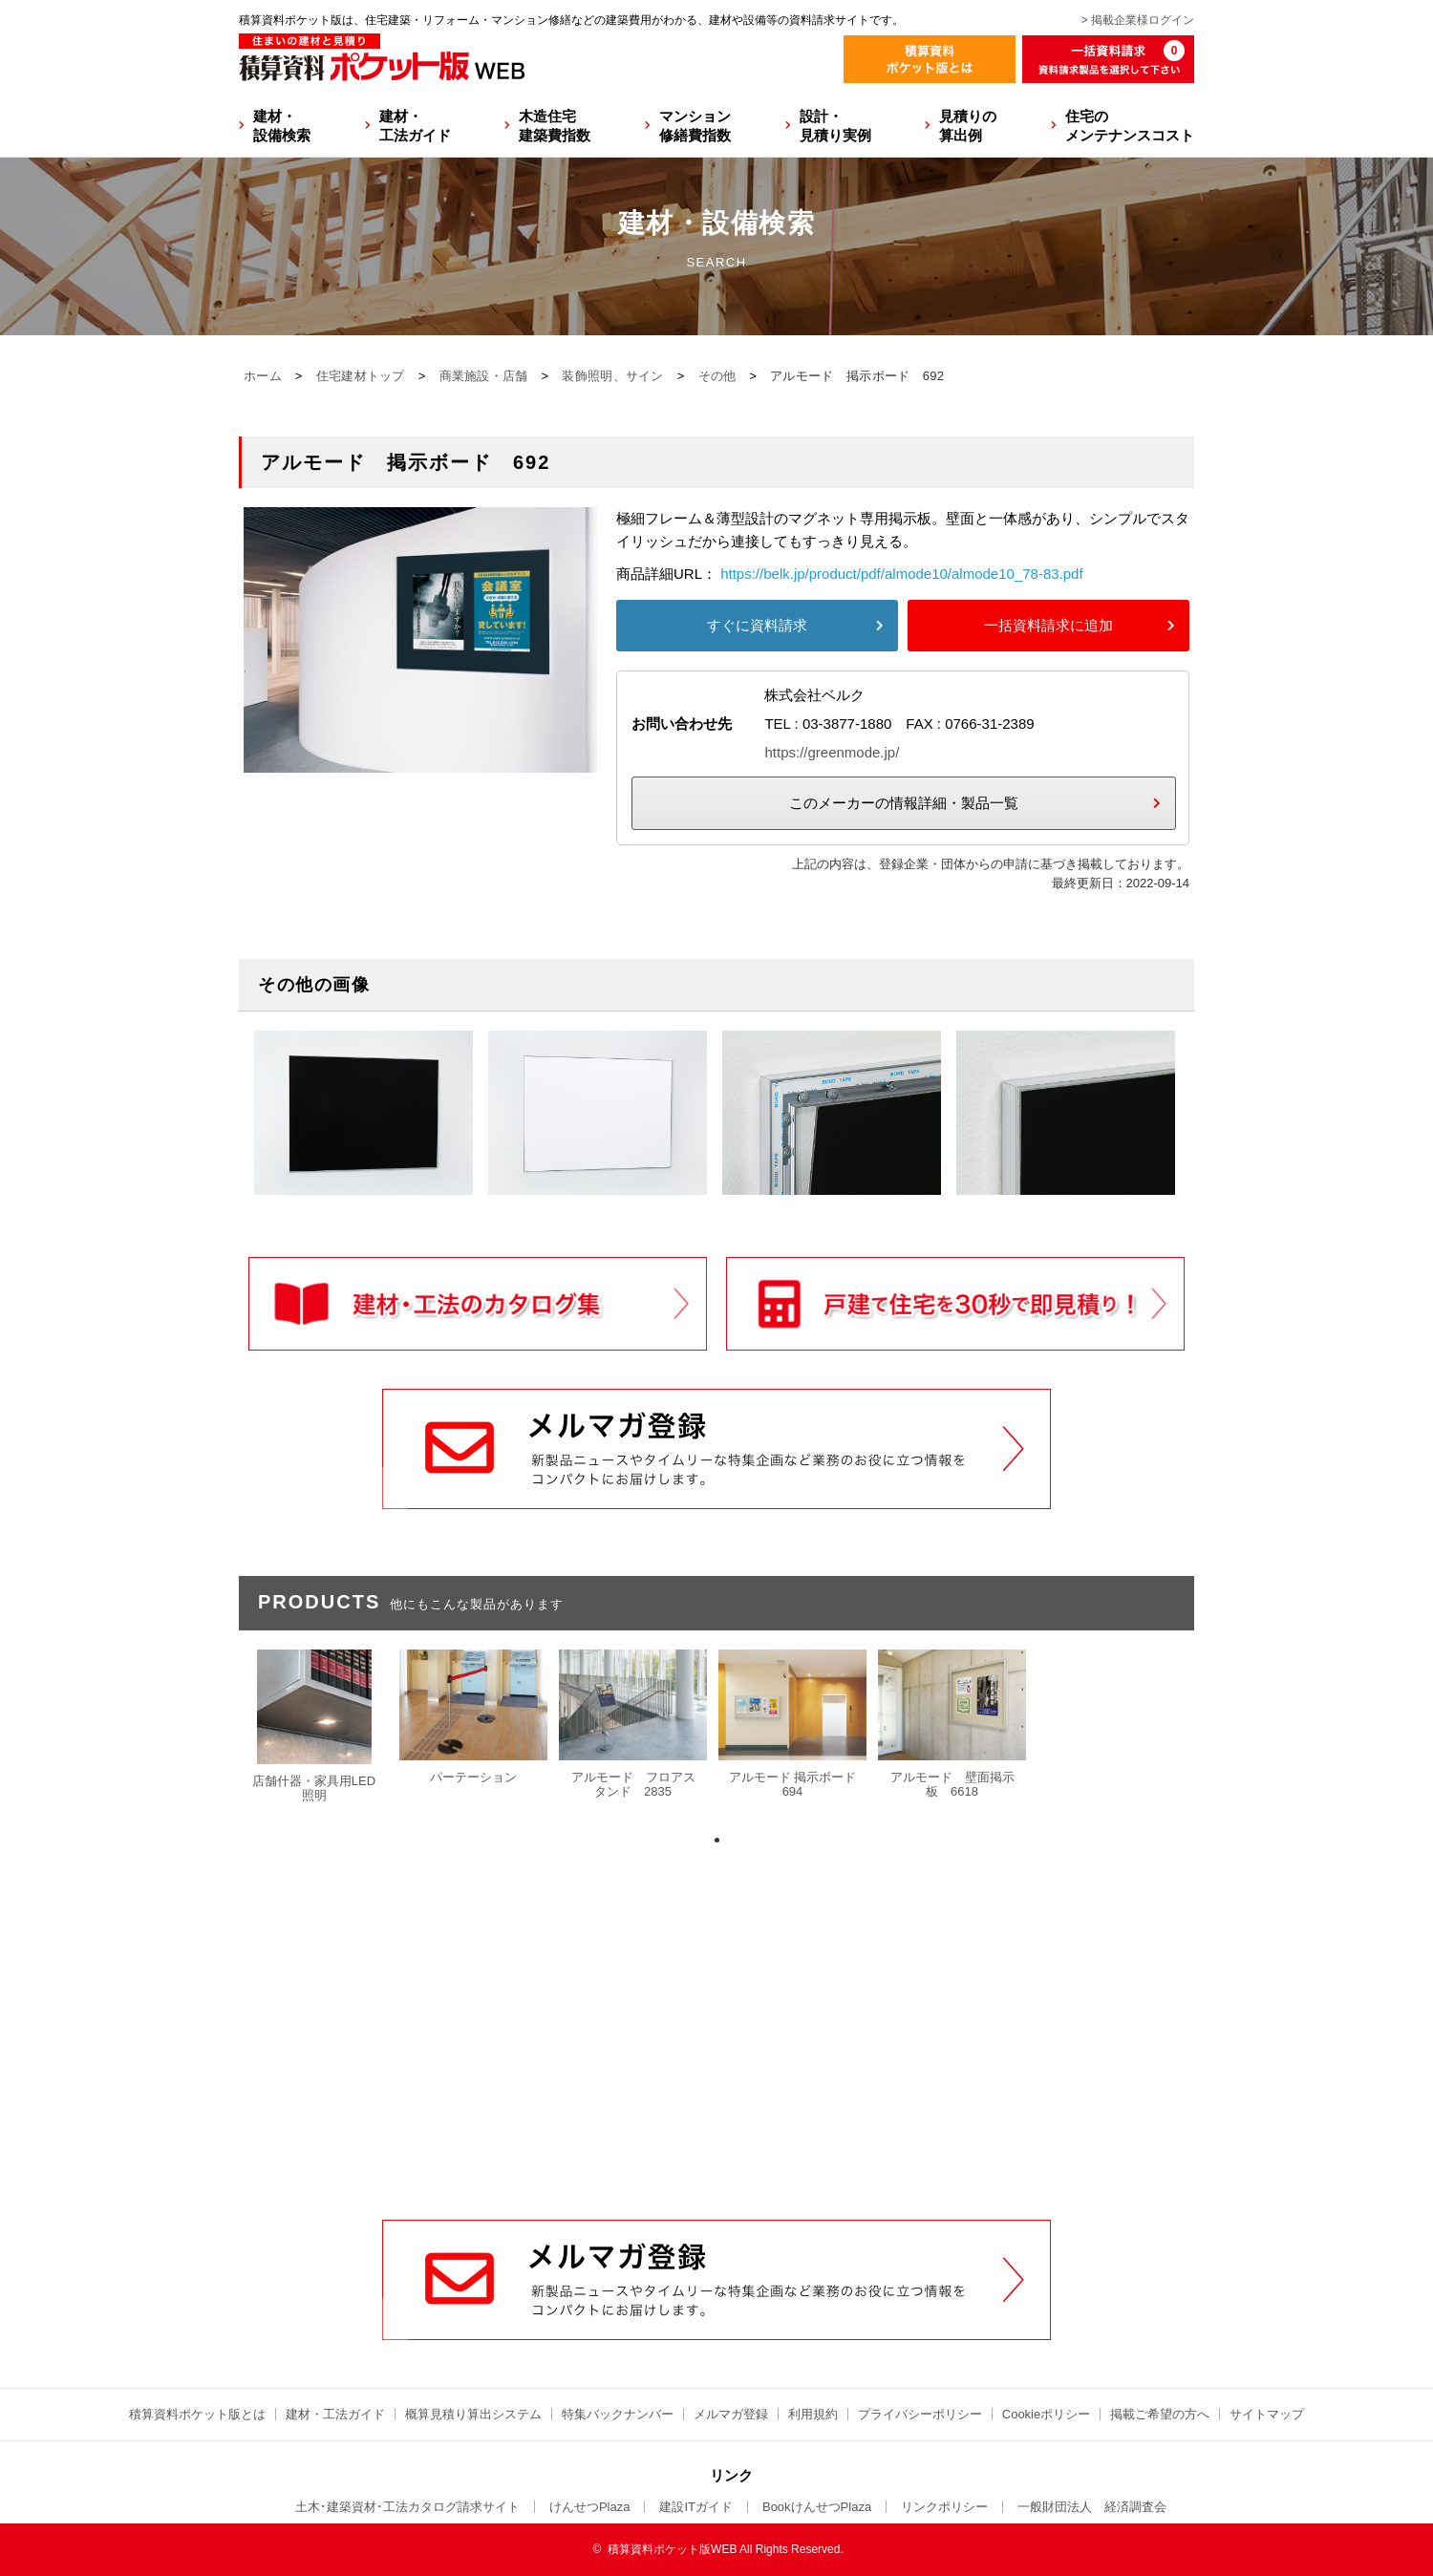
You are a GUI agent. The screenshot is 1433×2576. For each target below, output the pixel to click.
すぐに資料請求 (757, 625)
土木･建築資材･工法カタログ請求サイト (407, 2507)
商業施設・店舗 (483, 376)
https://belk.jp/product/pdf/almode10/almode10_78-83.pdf (901, 573)
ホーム (263, 376)
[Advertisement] (716, 2075)
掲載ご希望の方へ (1159, 2414)
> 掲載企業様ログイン (1137, 20)
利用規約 (813, 2414)
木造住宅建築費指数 (554, 125)
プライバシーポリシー (920, 2414)
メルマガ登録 (731, 2414)
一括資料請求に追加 (1048, 625)
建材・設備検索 (281, 125)
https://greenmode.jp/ (831, 752)
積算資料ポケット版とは (197, 2414)
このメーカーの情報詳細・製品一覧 (903, 803)
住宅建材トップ (360, 376)
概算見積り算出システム (473, 2414)
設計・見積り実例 (835, 125)
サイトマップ (1267, 2414)
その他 (717, 376)
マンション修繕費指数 (695, 125)
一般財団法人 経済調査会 (1091, 2507)
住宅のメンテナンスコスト (1129, 125)
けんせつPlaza (590, 2507)
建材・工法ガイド (415, 125)
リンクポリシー (944, 2507)
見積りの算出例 (967, 125)
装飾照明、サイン (612, 376)
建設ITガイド (696, 2507)
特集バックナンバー (618, 2414)
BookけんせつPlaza (816, 2507)
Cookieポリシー (1046, 2414)
